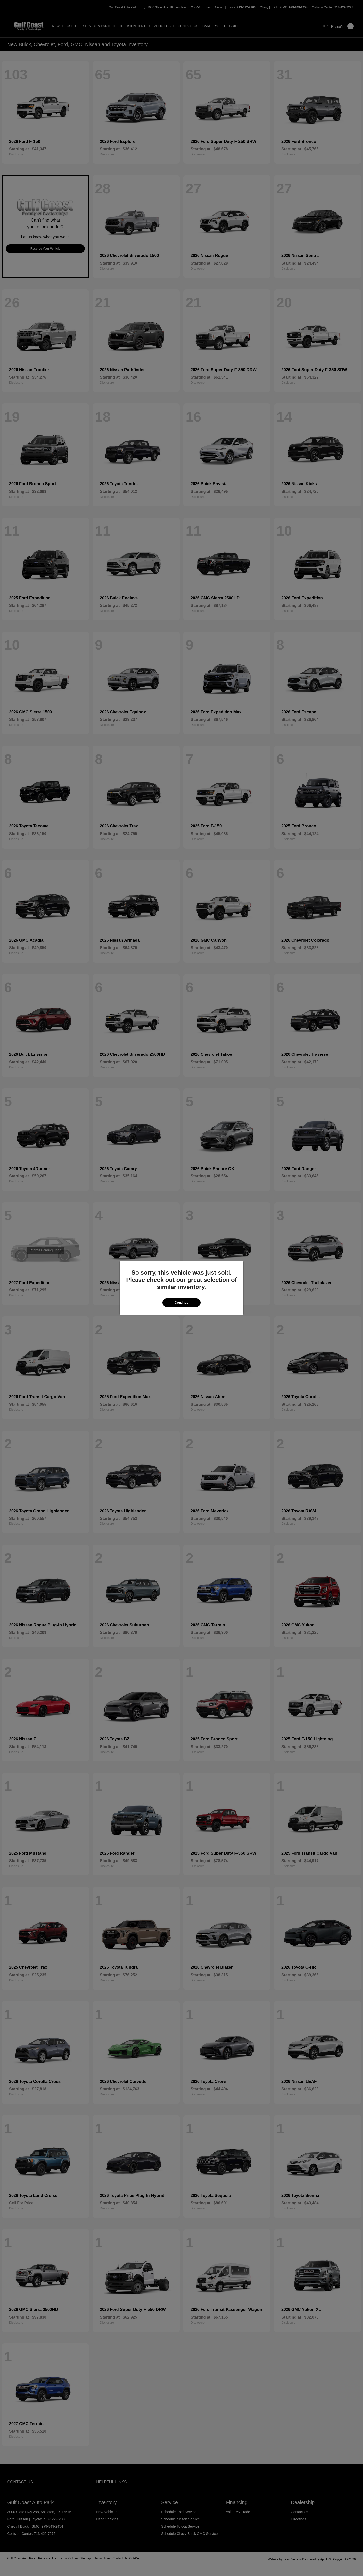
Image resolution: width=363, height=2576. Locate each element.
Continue (181, 1302)
